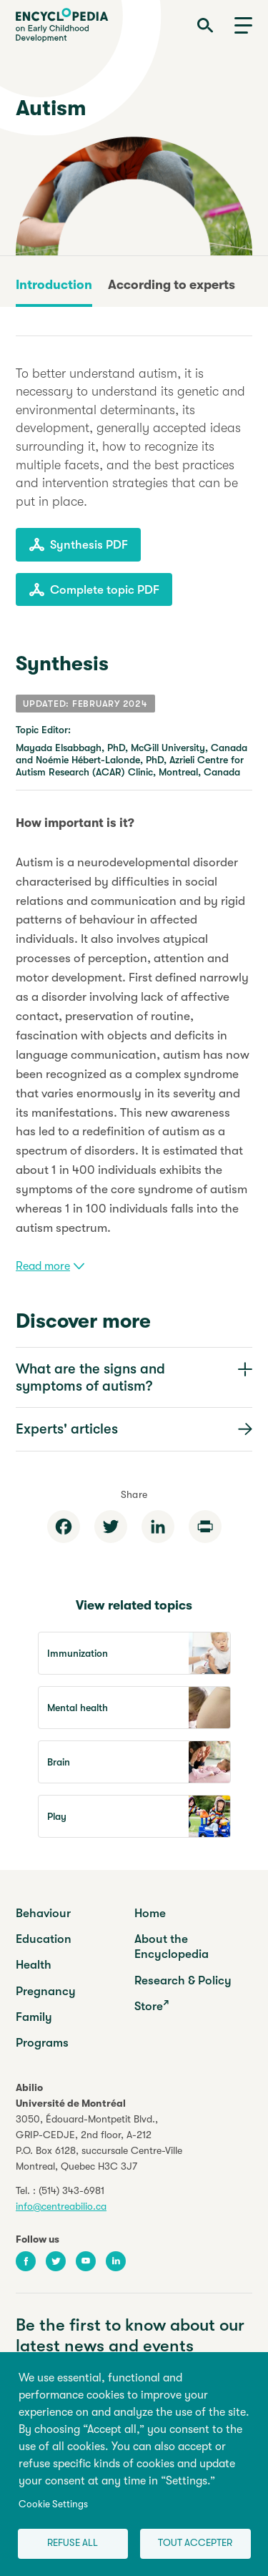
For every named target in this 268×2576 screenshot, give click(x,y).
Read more (50, 1266)
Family (34, 2017)
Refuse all (72, 2542)
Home (150, 1913)
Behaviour (43, 1913)
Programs (42, 2042)
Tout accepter (195, 2542)
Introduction (54, 285)
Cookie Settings (53, 2504)
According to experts (171, 285)
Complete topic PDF (94, 589)
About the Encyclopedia (171, 1946)
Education (43, 1939)
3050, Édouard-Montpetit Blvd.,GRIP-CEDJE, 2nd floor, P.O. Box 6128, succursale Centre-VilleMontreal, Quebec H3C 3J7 (99, 2142)
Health (33, 1965)
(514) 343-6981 (71, 2190)
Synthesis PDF (78, 544)
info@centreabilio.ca (61, 2206)
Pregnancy (46, 1991)
